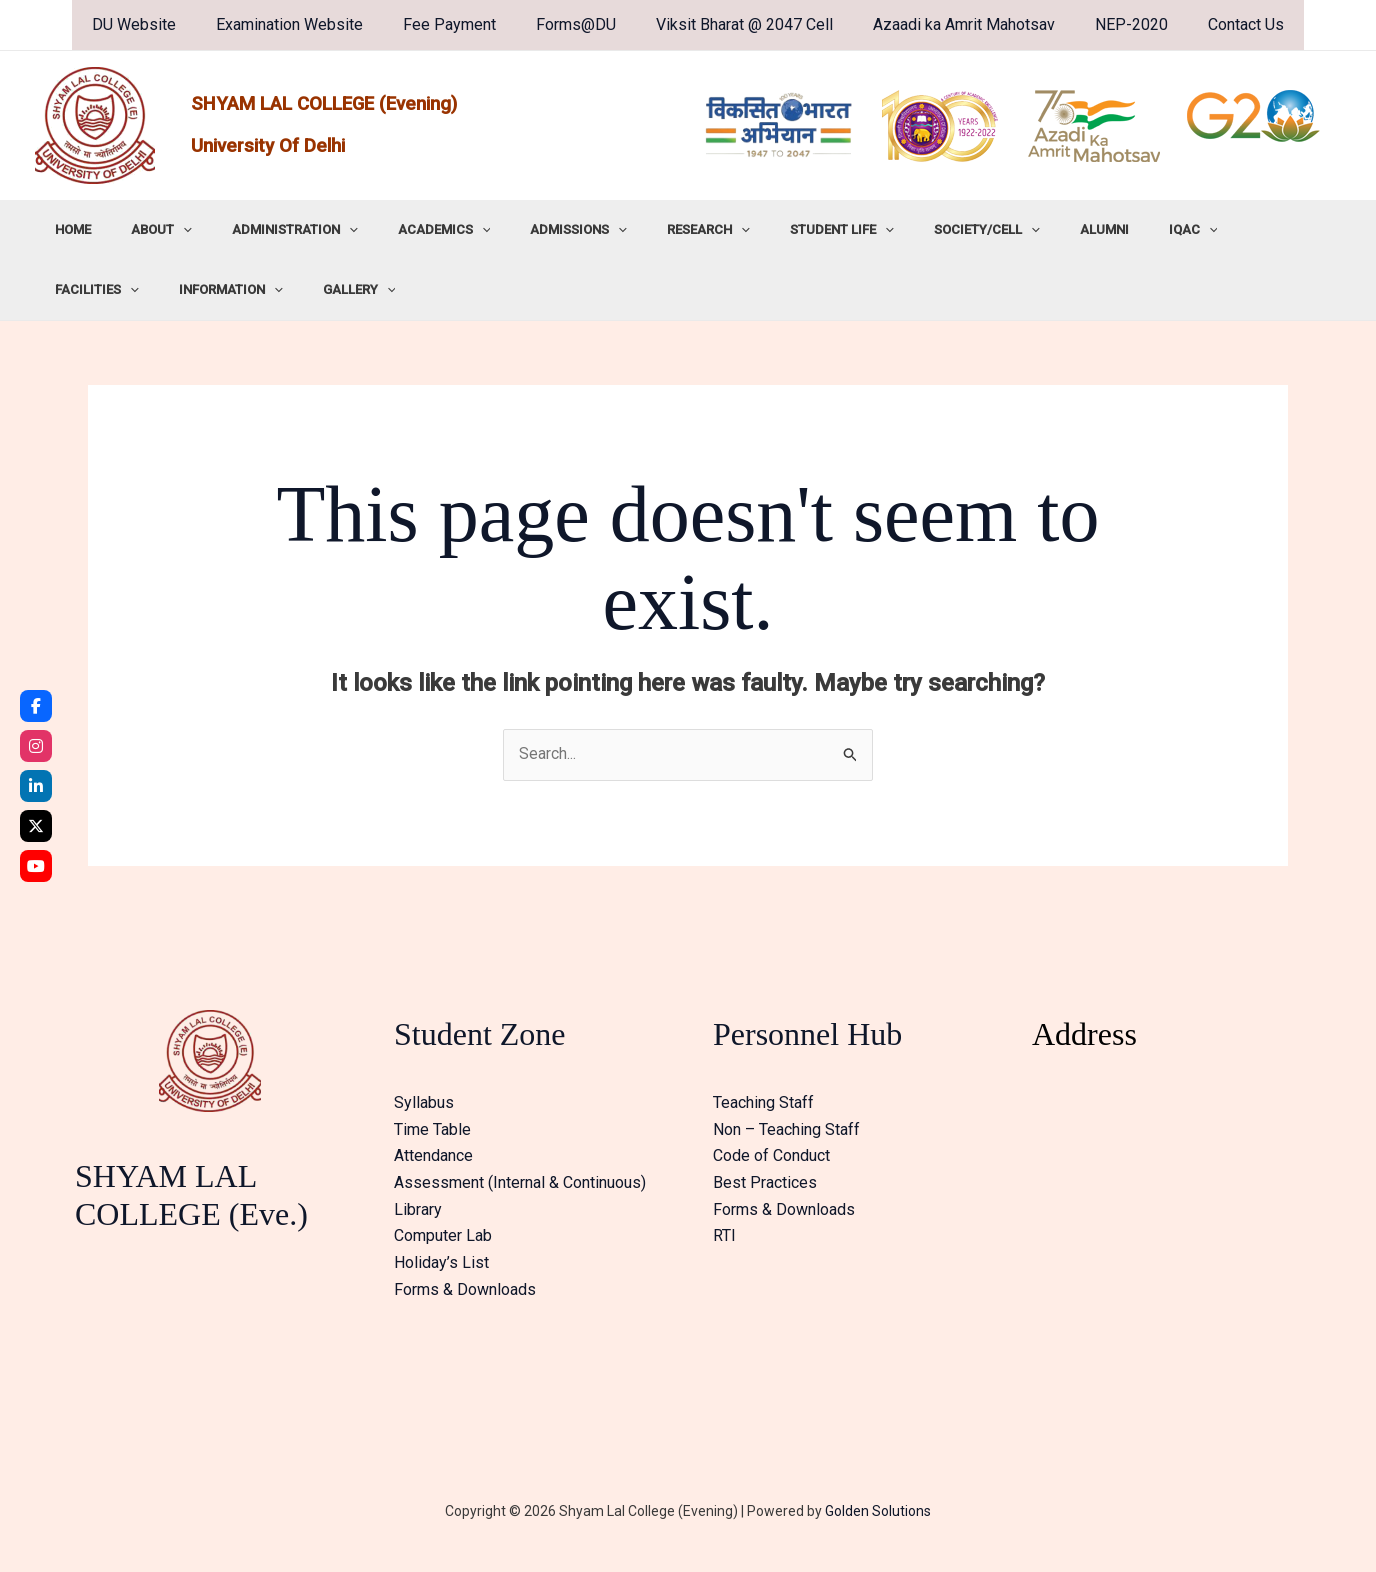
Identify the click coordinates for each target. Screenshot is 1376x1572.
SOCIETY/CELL (882, 230)
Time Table (432, 1129)
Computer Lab (443, 1235)
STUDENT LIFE (751, 230)
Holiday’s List (441, 1261)
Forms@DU (580, 24)
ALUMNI (985, 229)
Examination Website (309, 24)
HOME (66, 229)
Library (418, 1208)
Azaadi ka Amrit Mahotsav (952, 24)
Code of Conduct (771, 1155)
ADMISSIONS (515, 230)
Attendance (433, 1155)
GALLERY (84, 290)
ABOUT (140, 230)
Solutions (900, 1512)
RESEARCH (631, 230)
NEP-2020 (1111, 24)
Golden (847, 1512)
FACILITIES (1152, 230)
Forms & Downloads (465, 1287)
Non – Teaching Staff (786, 1129)
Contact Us (1218, 24)
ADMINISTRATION (260, 230)
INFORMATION (1272, 230)
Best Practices (765, 1182)
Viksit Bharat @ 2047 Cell (740, 24)
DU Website (162, 24)
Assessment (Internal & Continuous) (520, 1182)
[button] (162, 230)
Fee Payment (461, 24)
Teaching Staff (763, 1103)
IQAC (1060, 230)
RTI (724, 1235)
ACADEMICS (395, 230)
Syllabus (424, 1103)
